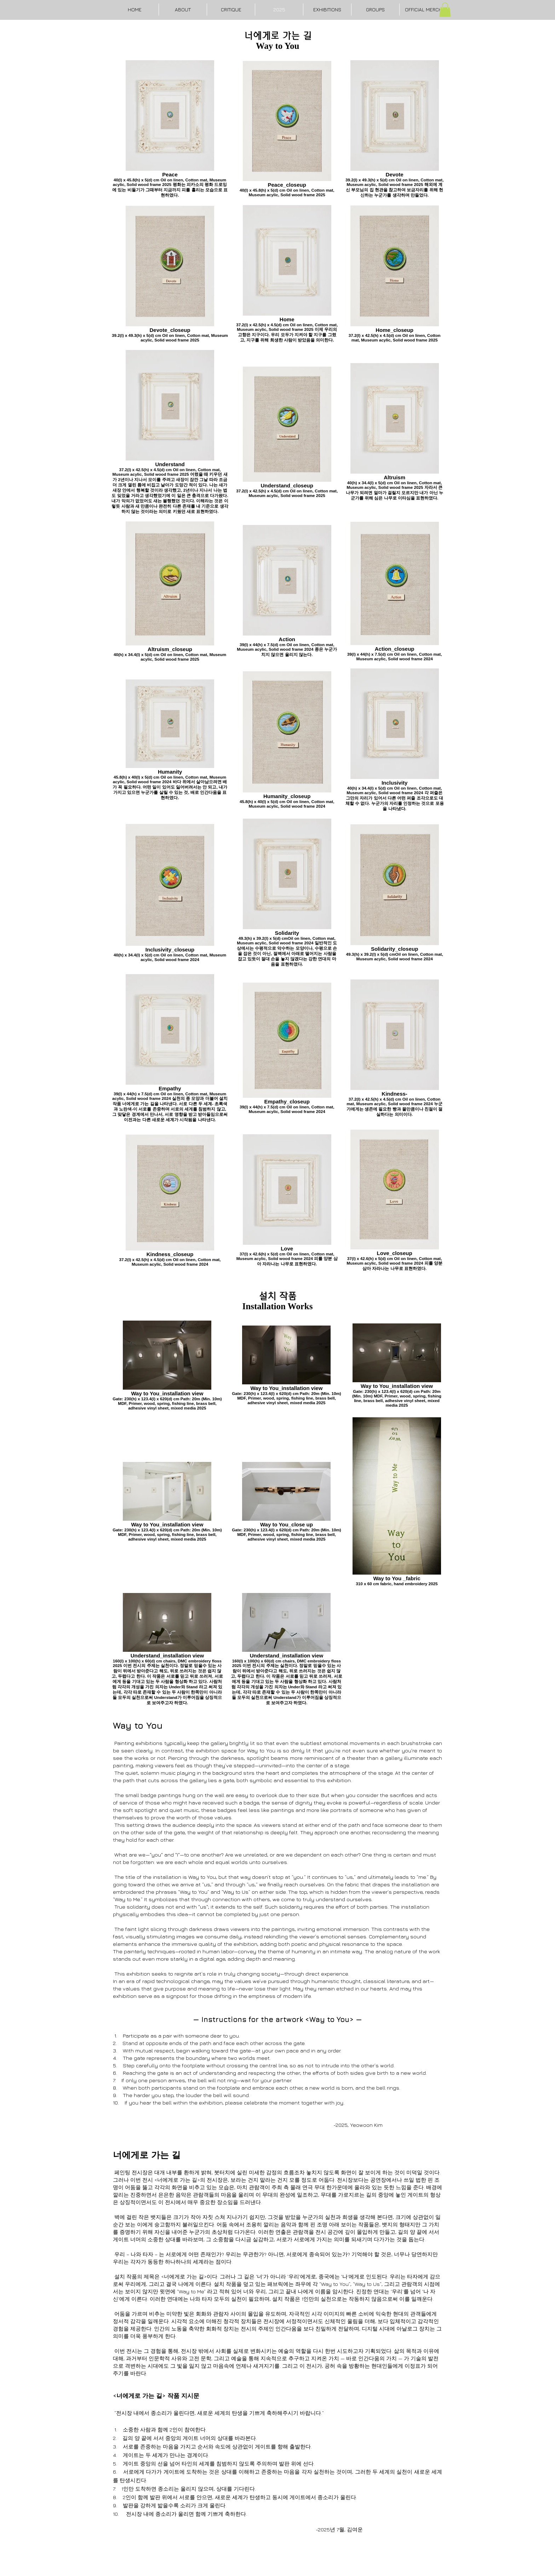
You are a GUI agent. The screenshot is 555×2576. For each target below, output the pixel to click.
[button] (445, 9)
